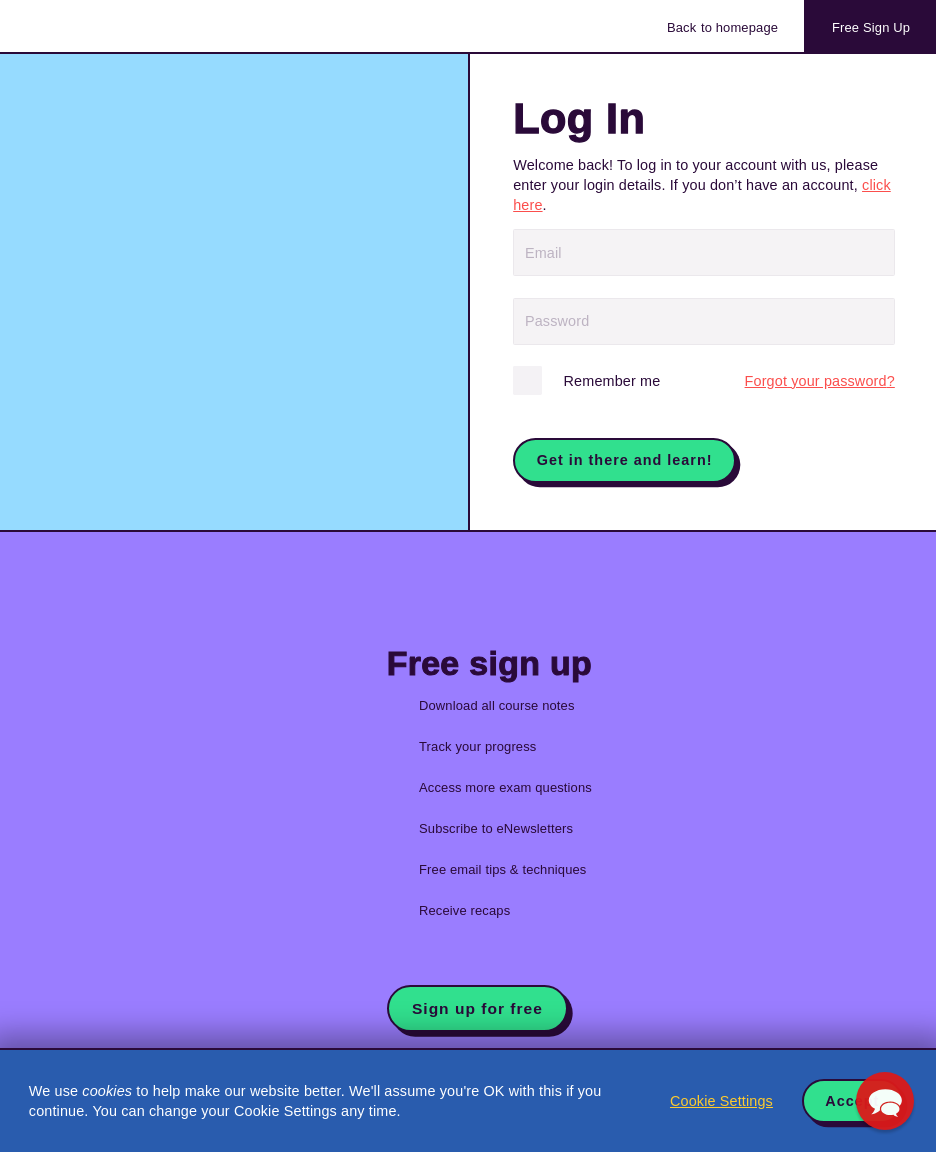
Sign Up (871, 27)
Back (722, 27)
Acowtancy (110, 26)
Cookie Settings (721, 1101)
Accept (852, 1101)
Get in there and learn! (625, 460)
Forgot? (820, 381)
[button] (885, 1101)
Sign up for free (477, 1008)
